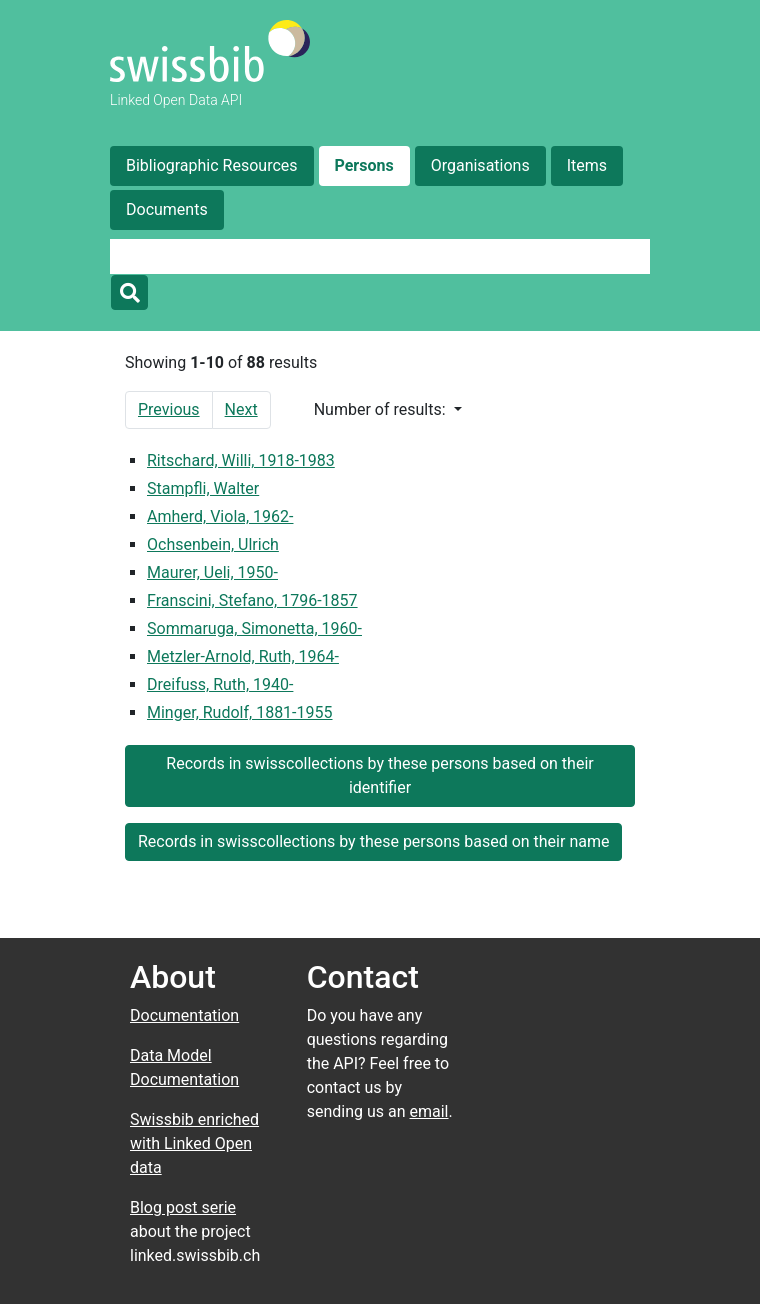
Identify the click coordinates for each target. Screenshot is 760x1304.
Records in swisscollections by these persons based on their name (373, 841)
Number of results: (382, 409)
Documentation (184, 1015)
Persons (364, 165)
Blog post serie (183, 1207)
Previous (169, 409)
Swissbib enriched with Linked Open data (194, 1143)
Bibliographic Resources (212, 165)
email (429, 1111)
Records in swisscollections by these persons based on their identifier (379, 775)
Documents (167, 209)
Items (587, 165)
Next (241, 409)
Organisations (480, 165)
